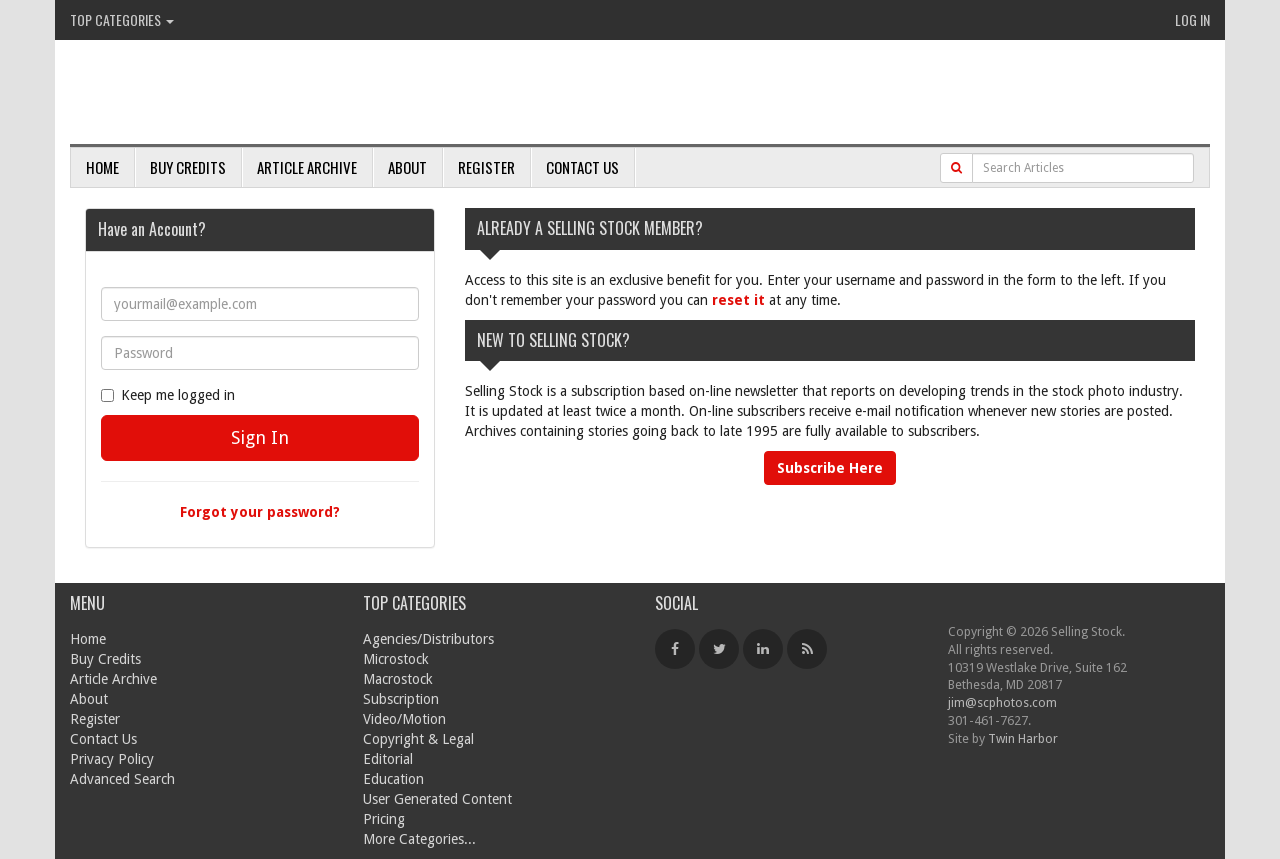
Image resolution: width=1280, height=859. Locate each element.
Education (393, 779)
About (407, 167)
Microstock (396, 659)
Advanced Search (122, 779)
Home (102, 167)
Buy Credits (188, 167)
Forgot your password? (260, 512)
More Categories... (419, 839)
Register (486, 167)
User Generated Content (437, 799)
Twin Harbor (1023, 738)
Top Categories (122, 19)
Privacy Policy (112, 759)
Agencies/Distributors (428, 639)
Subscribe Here (830, 468)
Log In (1192, 19)
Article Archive (307, 167)
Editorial (388, 759)
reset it (738, 300)
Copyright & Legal (418, 739)
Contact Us (582, 167)
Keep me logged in (168, 395)
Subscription (401, 699)
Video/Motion (404, 719)
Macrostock (398, 679)
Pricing (384, 819)
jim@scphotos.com (1002, 702)
